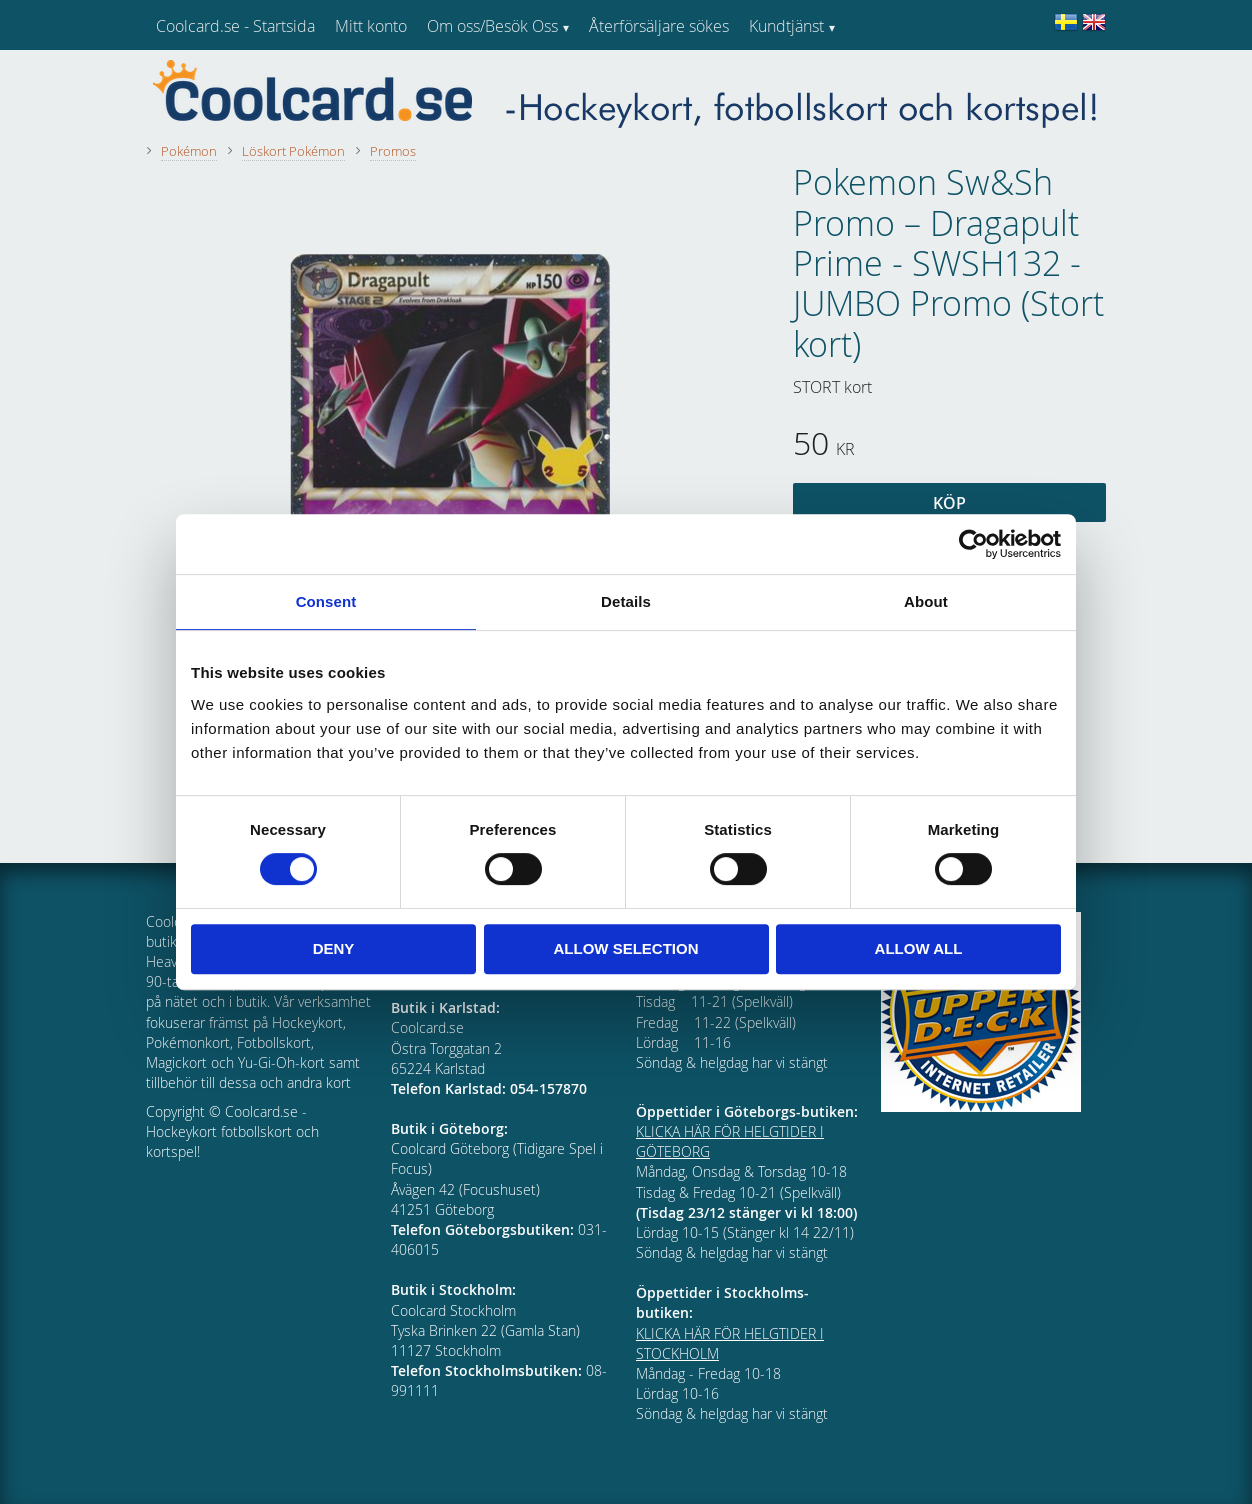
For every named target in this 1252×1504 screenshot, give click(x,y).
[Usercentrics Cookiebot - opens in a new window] (973, 544)
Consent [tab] (326, 601)
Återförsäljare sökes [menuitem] (659, 26)
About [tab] (926, 601)
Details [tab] (626, 601)
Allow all (919, 948)
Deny (334, 948)
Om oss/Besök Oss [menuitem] (492, 26)
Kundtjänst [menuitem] (786, 26)
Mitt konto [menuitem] (371, 26)
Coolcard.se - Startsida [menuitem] (235, 26)
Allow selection (626, 948)
